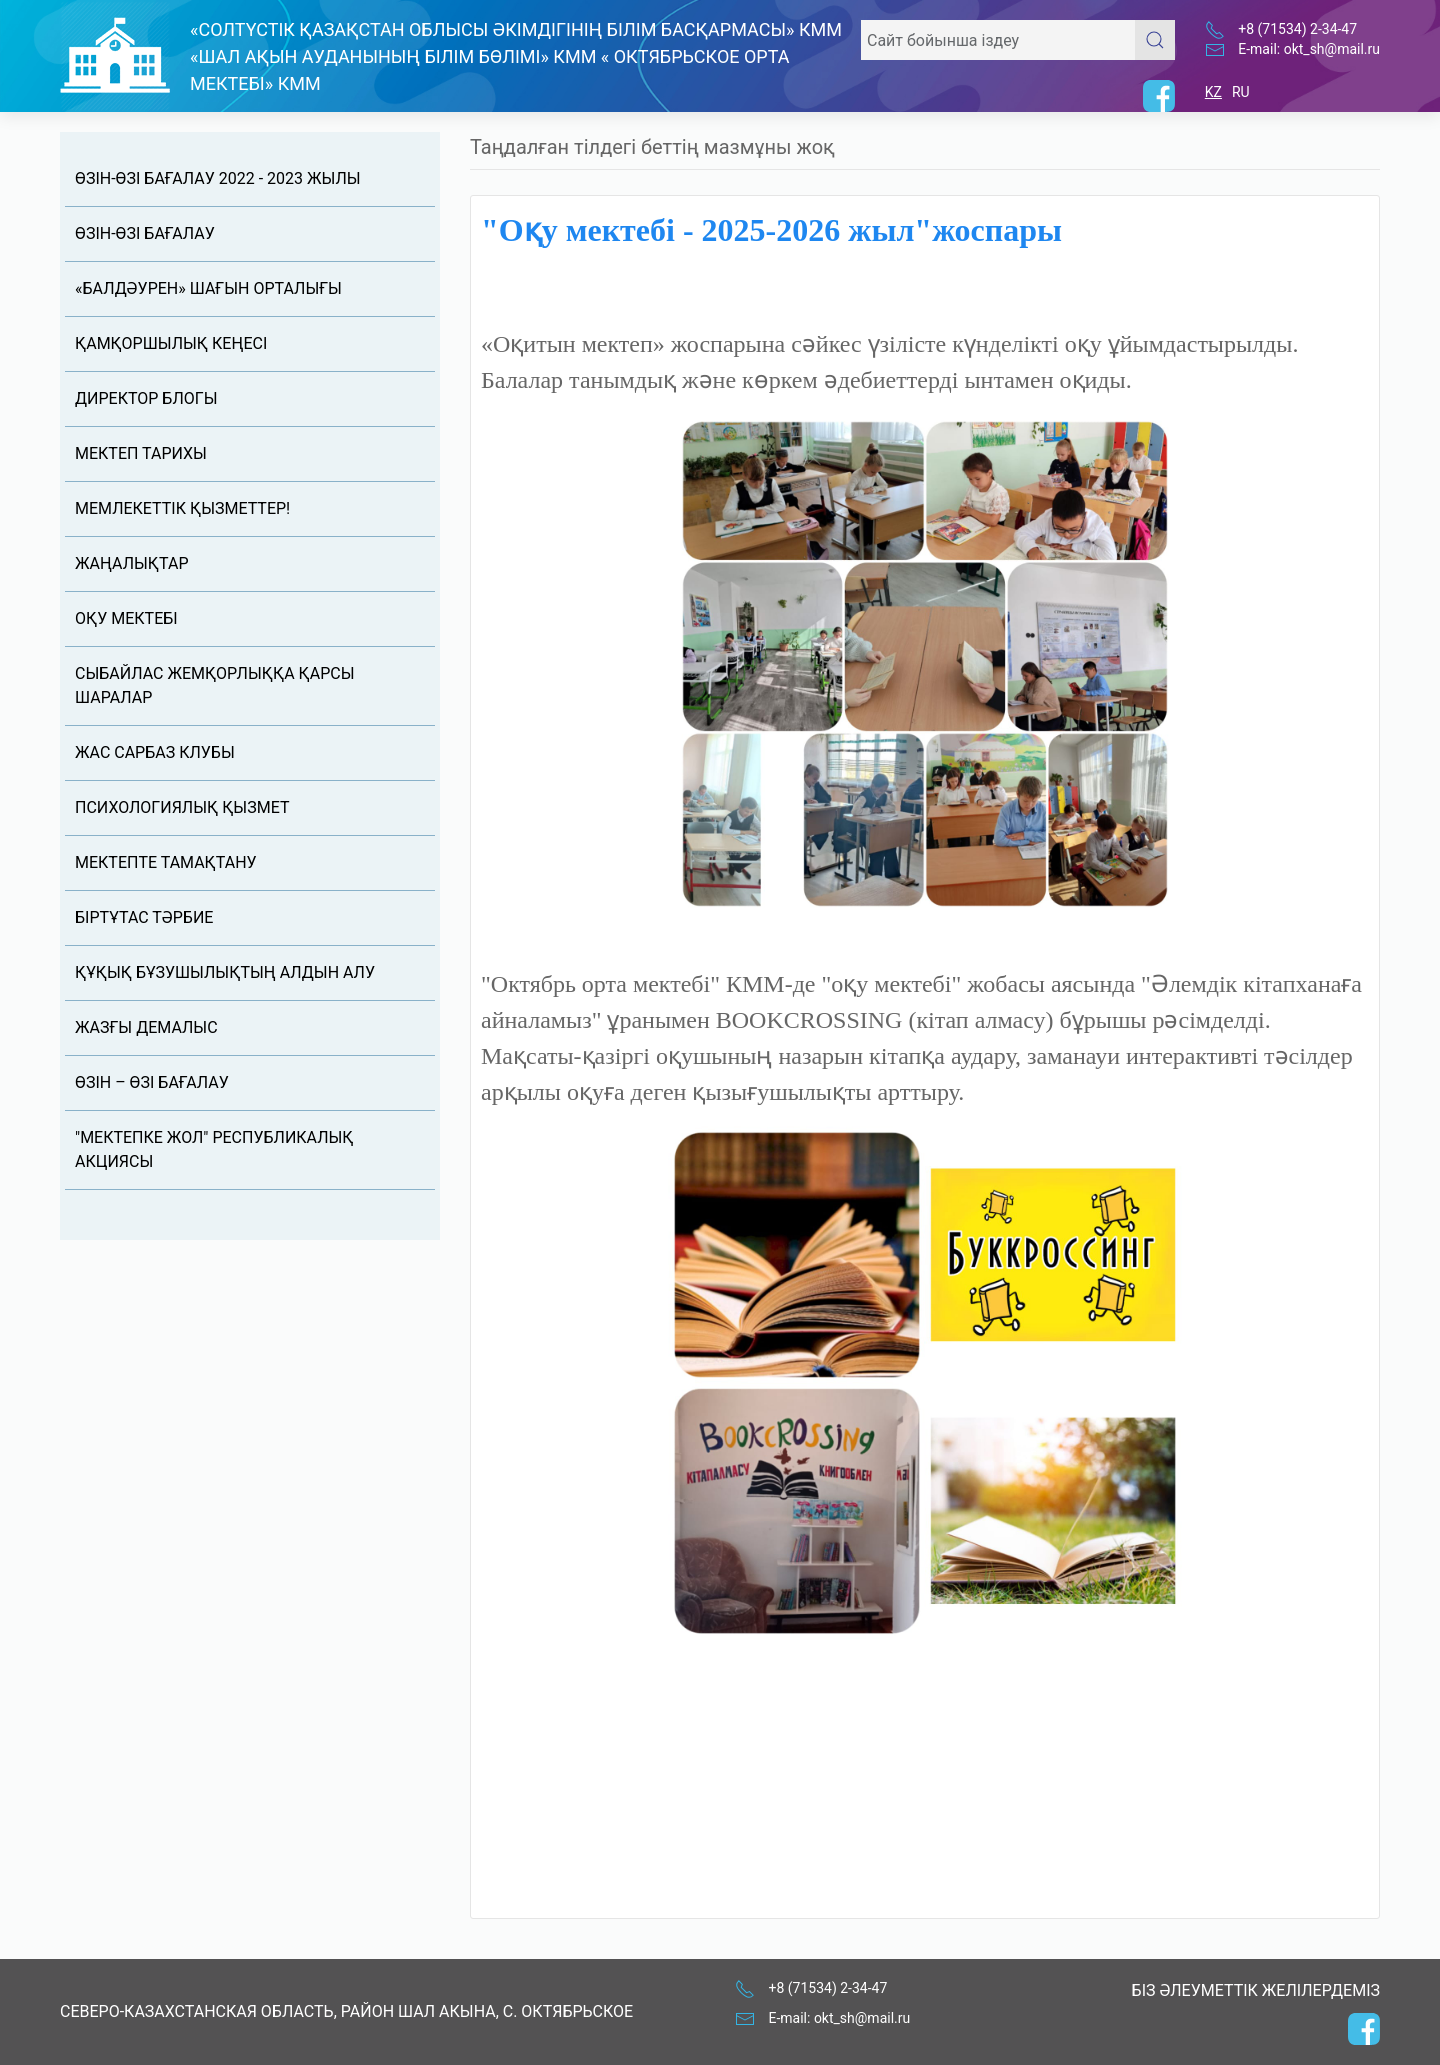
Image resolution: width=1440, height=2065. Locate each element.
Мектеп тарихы (141, 453)
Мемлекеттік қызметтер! (182, 508)
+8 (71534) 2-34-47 (1297, 29)
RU (1241, 92)
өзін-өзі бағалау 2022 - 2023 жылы (218, 178)
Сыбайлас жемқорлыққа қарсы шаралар (215, 685)
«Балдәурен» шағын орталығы (208, 288)
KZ (1213, 92)
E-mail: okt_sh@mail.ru (1309, 49)
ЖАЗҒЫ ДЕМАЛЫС (146, 1027)
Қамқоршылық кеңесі (171, 343)
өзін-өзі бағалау (145, 233)
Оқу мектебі (126, 618)
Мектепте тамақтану (166, 862)
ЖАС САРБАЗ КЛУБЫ (155, 752)
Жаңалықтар (132, 563)
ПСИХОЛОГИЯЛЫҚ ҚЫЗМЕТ (182, 807)
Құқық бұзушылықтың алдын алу (225, 972)
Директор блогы (146, 398)
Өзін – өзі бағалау (152, 1082)
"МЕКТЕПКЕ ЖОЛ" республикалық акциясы (214, 1149)
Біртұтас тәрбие (144, 917)
